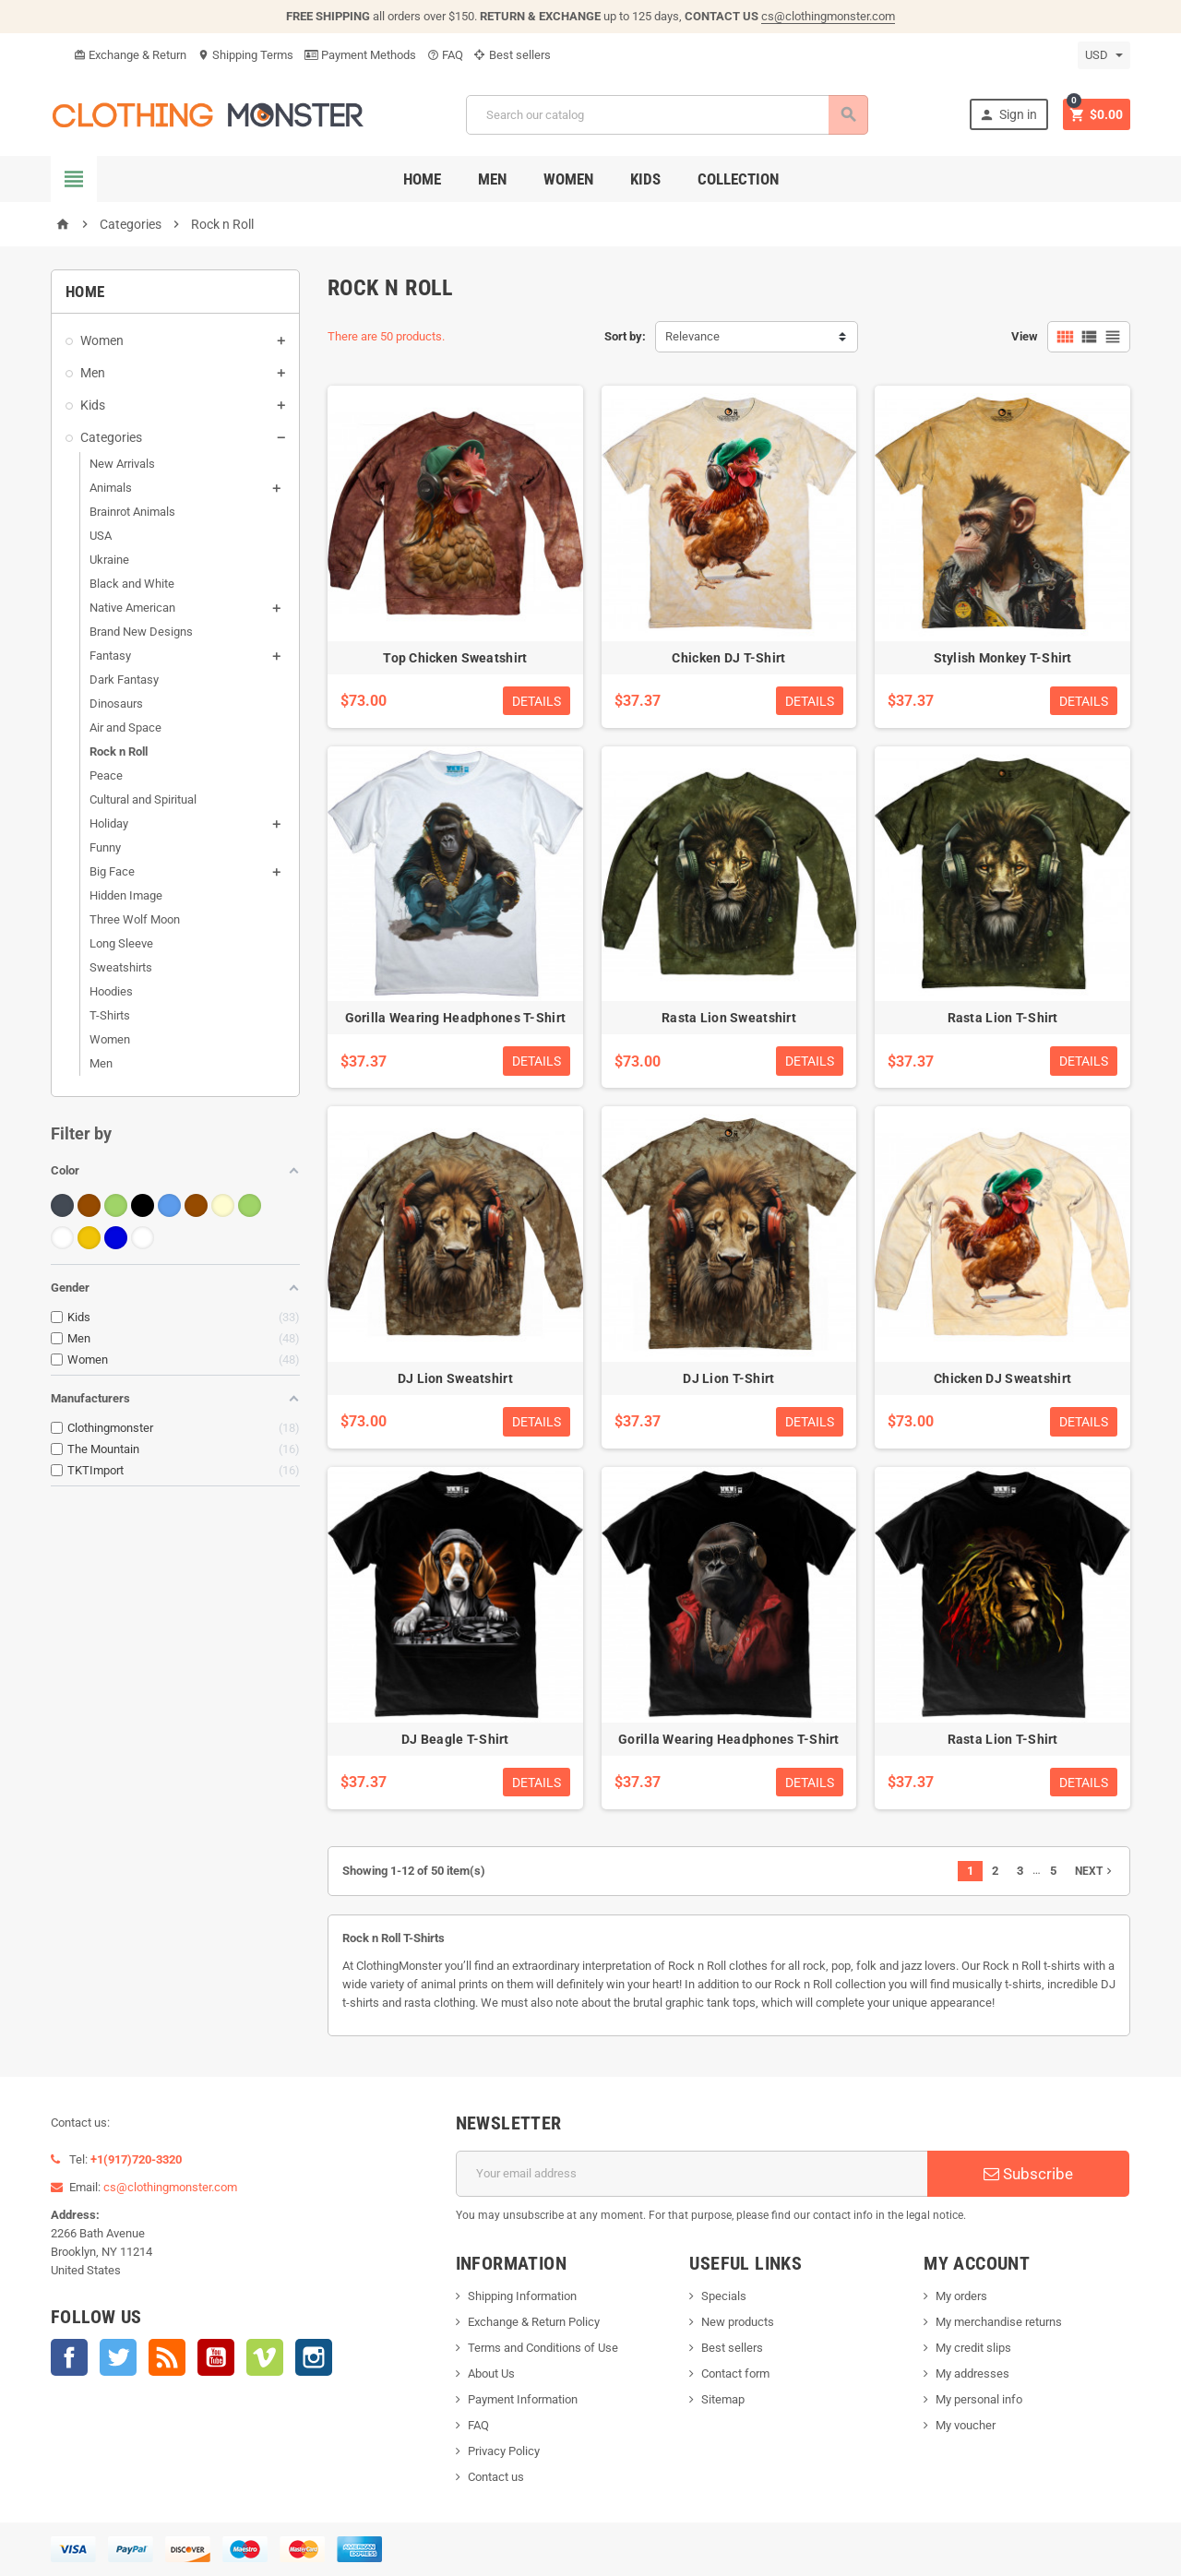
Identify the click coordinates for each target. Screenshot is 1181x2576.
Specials (723, 2296)
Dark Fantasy (124, 679)
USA (100, 536)
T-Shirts (109, 1015)
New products (737, 2322)
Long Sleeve (121, 943)
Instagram (313, 2357)
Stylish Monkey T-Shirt (1003, 657)
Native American (132, 607)
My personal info (979, 2399)
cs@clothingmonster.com (828, 16)
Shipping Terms (245, 55)
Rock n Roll (118, 751)
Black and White (131, 583)
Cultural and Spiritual (143, 799)
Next (1095, 1871)
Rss (167, 2357)
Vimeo (264, 2357)
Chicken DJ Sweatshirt (1002, 1378)
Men (492, 179)
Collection (738, 179)
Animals (110, 488)
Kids (645, 179)
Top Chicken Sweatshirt (455, 657)
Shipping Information (522, 2296)
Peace (106, 775)
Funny (105, 847)
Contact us (496, 2477)
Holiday (108, 823)
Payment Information (523, 2399)
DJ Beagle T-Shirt (455, 1739)
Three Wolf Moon (134, 919)
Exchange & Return (130, 55)
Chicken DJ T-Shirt (728, 657)
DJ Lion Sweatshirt (455, 1378)
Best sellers (512, 55)
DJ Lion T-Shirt (728, 1378)
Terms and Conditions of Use (543, 2348)
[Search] (665, 115)
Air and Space (125, 727)
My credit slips (973, 2348)
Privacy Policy (504, 2451)
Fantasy (110, 655)
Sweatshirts (120, 967)
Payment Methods (360, 55)
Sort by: (625, 336)
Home (422, 179)
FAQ (445, 55)
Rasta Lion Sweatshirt (729, 1017)
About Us (491, 2373)
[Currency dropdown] (1104, 55)
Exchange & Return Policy (534, 2322)
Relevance (692, 336)
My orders (961, 2296)
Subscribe (1028, 2174)
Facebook (69, 2357)
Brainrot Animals (132, 512)
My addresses (972, 2373)
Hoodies (111, 991)
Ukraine (109, 559)
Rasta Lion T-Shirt (1003, 1017)
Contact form (735, 2373)
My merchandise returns (999, 2322)
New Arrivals (122, 464)
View (1024, 336)
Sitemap (723, 2399)
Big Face (112, 871)
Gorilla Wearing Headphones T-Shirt (456, 1017)
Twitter (118, 2357)
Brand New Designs (141, 631)
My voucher (966, 2425)
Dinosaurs (116, 703)
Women (568, 179)
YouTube (215, 2357)
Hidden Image (125, 895)
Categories (111, 437)
